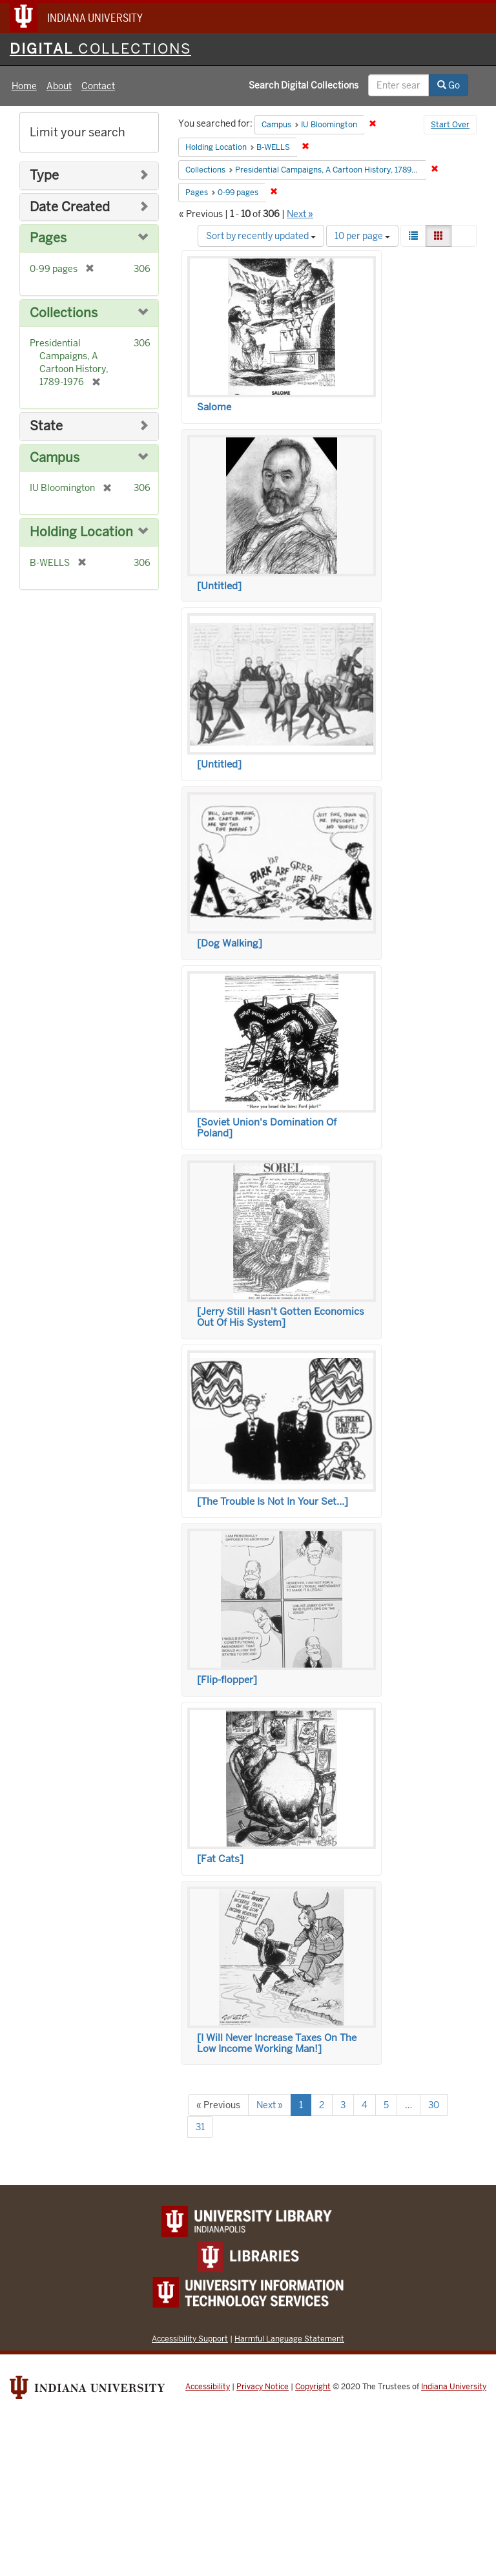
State (46, 426)
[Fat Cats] (220, 1858)
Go (448, 85)
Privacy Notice (262, 2387)
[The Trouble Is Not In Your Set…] (272, 1501)
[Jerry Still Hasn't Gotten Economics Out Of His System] (280, 1317)
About (59, 86)
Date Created (70, 207)
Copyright (313, 2387)
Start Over (450, 125)
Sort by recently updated (261, 236)
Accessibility (207, 2387)
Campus (54, 458)
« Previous (218, 2105)
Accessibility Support (190, 2338)
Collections (64, 313)
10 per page (362, 236)
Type (44, 175)
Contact (98, 86)
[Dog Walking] (229, 943)
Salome (214, 407)
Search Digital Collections (303, 85)
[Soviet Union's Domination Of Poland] (266, 1128)
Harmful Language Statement (289, 2338)
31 (200, 2127)
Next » (300, 214)
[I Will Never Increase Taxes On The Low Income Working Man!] (276, 2043)
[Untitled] (219, 586)
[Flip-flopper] (227, 1679)
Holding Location (81, 532)
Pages (48, 238)
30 (433, 2105)
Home (24, 86)
